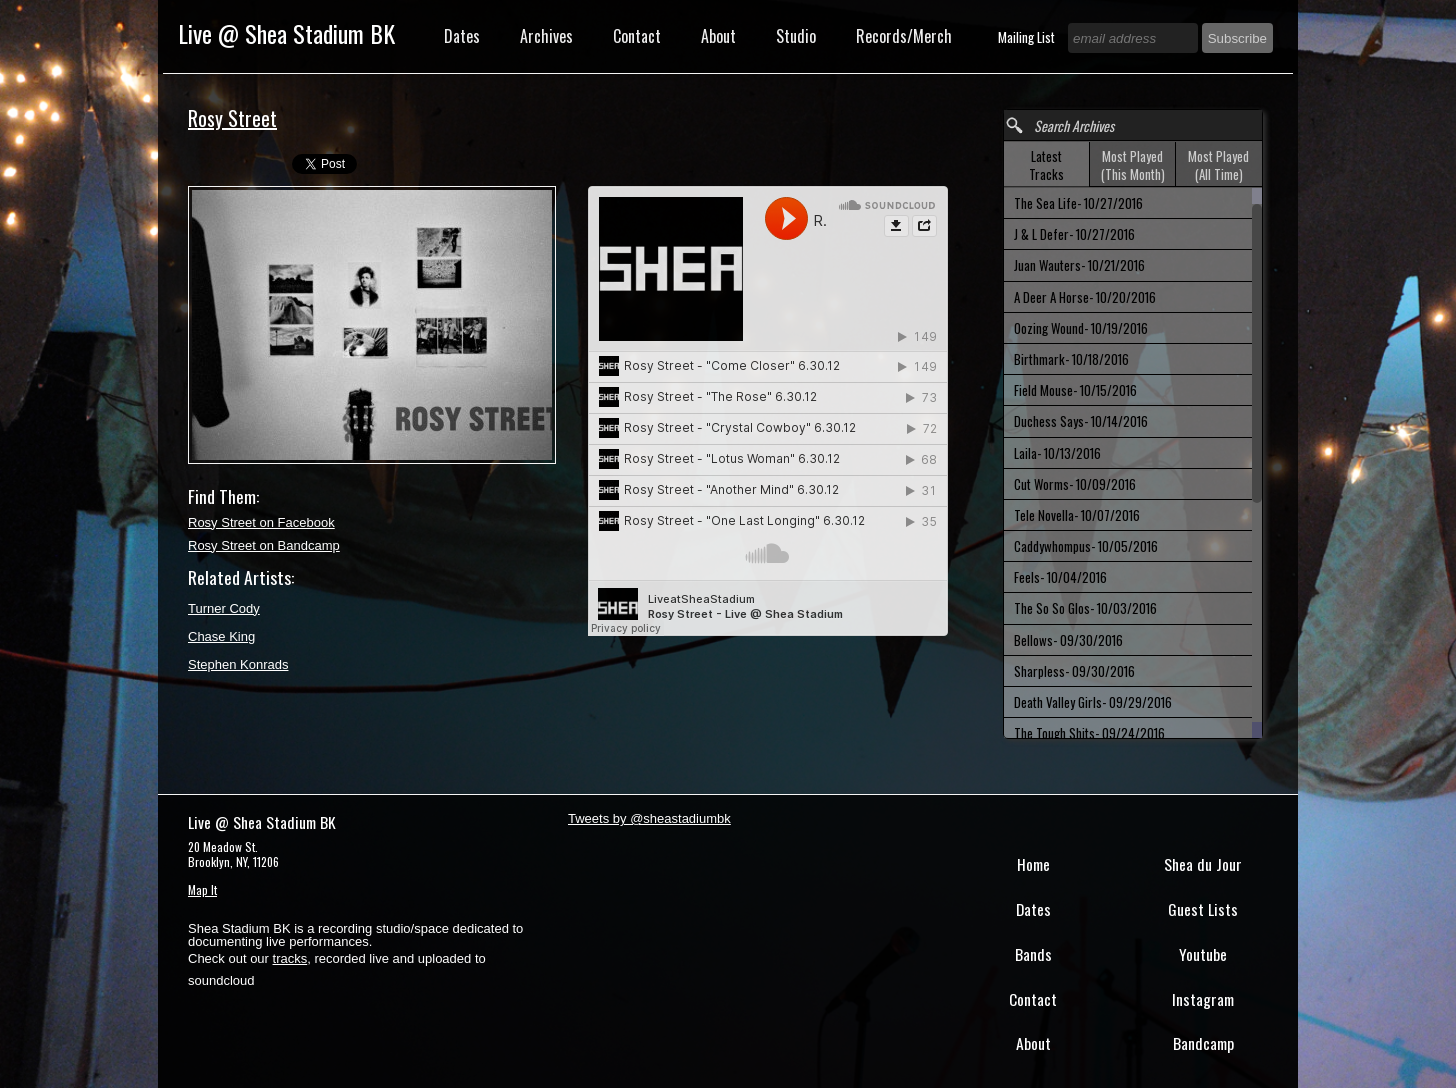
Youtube (1203, 954)
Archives (546, 36)
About (718, 36)
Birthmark (1071, 359)
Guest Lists (1203, 909)
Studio (796, 36)
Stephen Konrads (238, 664)
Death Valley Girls (1093, 702)
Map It (202, 889)
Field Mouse (1075, 390)
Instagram (1203, 999)
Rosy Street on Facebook (261, 522)
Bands (1033, 954)
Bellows (1068, 640)
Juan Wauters (1079, 265)
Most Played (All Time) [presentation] (1218, 165)
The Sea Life (1078, 203)
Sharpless (1074, 671)
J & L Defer (1074, 234)
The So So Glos (1085, 608)
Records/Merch (904, 36)
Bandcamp (1203, 1043)
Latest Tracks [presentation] (1046, 165)
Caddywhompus (1086, 546)
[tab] (1047, 164)
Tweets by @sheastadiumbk (649, 818)
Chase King (221, 636)
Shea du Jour (1203, 864)
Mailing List (1028, 37)
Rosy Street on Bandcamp (264, 545)
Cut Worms (1075, 484)
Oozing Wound (1081, 328)
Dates (462, 36)
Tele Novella (1077, 515)
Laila (1057, 453)
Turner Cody (224, 608)
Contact (637, 36)
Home (1033, 864)
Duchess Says (1081, 421)
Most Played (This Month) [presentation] (1133, 165)
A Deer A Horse (1085, 297)
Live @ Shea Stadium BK (286, 33)
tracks (290, 958)
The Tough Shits (1089, 733)
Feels (1060, 577)
